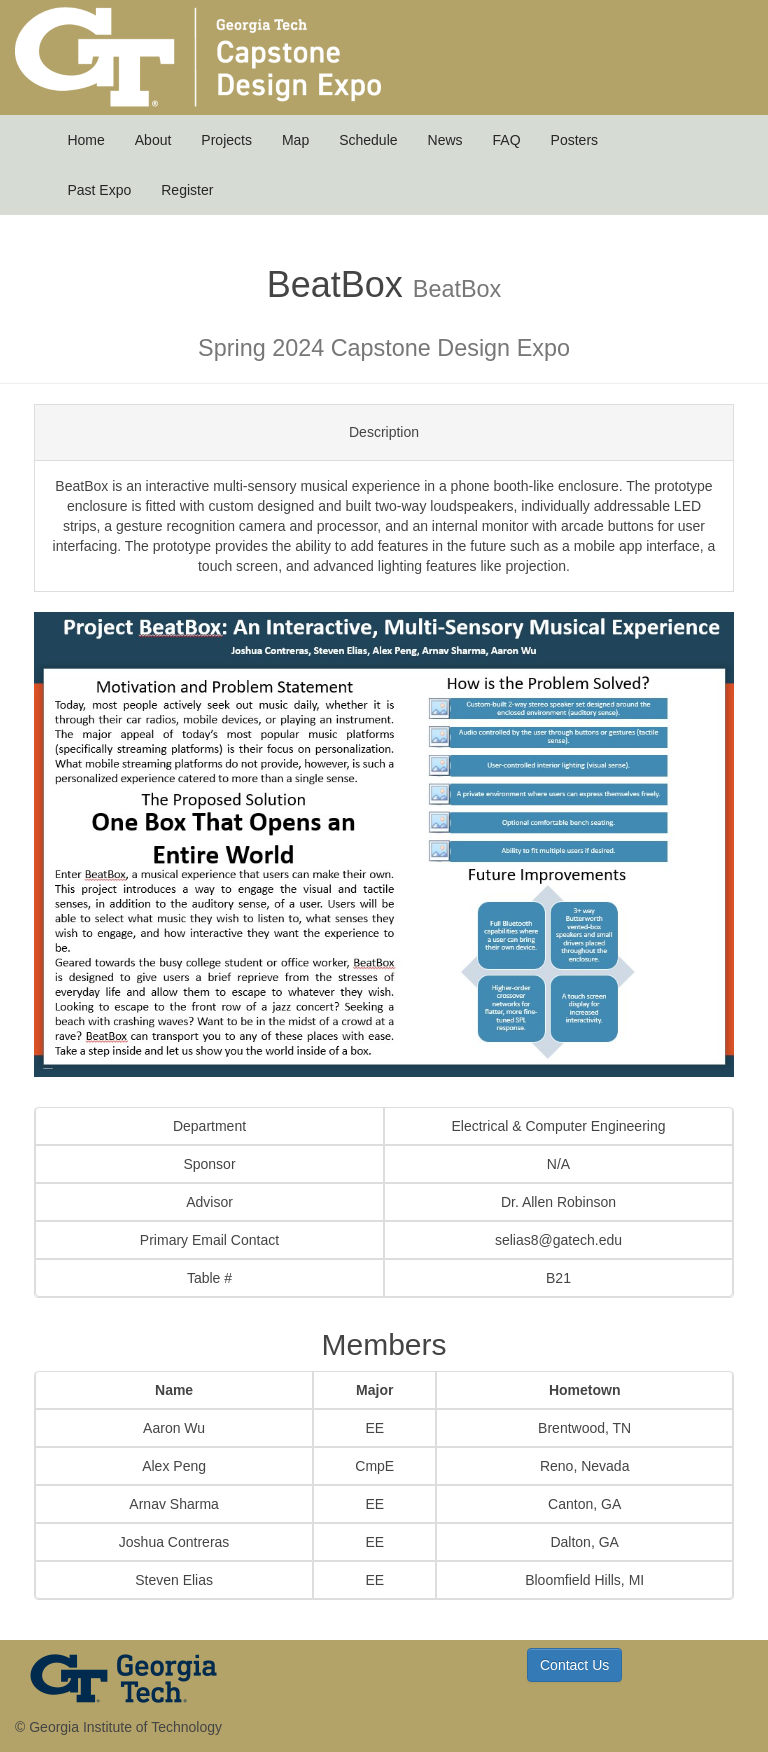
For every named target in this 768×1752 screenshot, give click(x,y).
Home (85, 140)
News (445, 140)
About (153, 140)
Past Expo (99, 190)
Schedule (368, 140)
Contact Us (574, 1665)
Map (295, 140)
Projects (226, 140)
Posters (574, 140)
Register (187, 190)
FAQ (507, 140)
